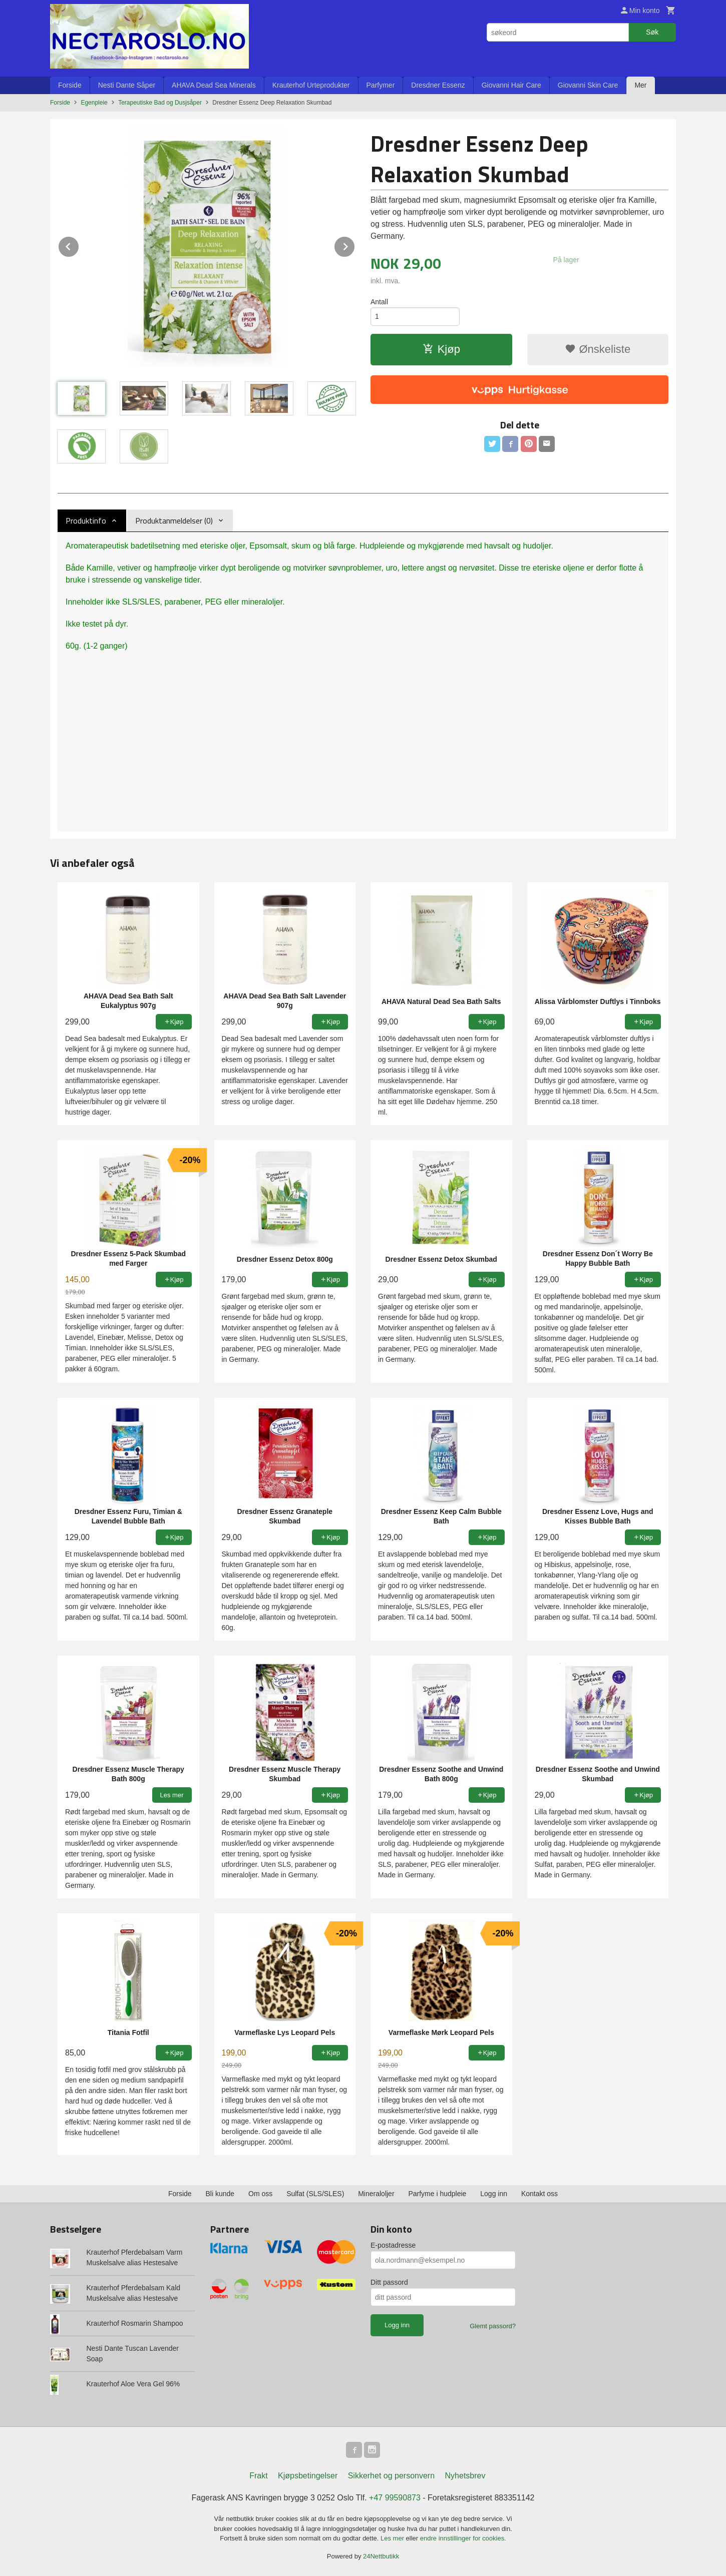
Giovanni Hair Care (511, 85)
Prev (79, 245)
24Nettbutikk (381, 2556)
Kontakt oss (539, 2194)
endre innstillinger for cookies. (463, 2538)
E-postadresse (393, 2245)
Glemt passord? (493, 2326)
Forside (70, 85)
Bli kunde (220, 2194)
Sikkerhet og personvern (391, 2475)
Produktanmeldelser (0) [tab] (174, 520)
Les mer (393, 2538)
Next (354, 245)
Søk (652, 32)
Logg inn (493, 2194)
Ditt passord (389, 2282)
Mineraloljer (376, 2194)
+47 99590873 (395, 2497)
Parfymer (381, 85)
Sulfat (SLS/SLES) (315, 2194)
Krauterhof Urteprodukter (311, 85)
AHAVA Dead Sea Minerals (214, 85)
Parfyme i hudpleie (437, 2194)
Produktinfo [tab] (86, 520)
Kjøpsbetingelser (307, 2475)
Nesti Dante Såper (126, 85)
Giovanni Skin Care (588, 85)
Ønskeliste (597, 349)
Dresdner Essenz (438, 85)
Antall (379, 302)
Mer (640, 85)
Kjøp (441, 349)
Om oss (260, 2194)
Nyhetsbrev (465, 2475)
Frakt (258, 2475)
